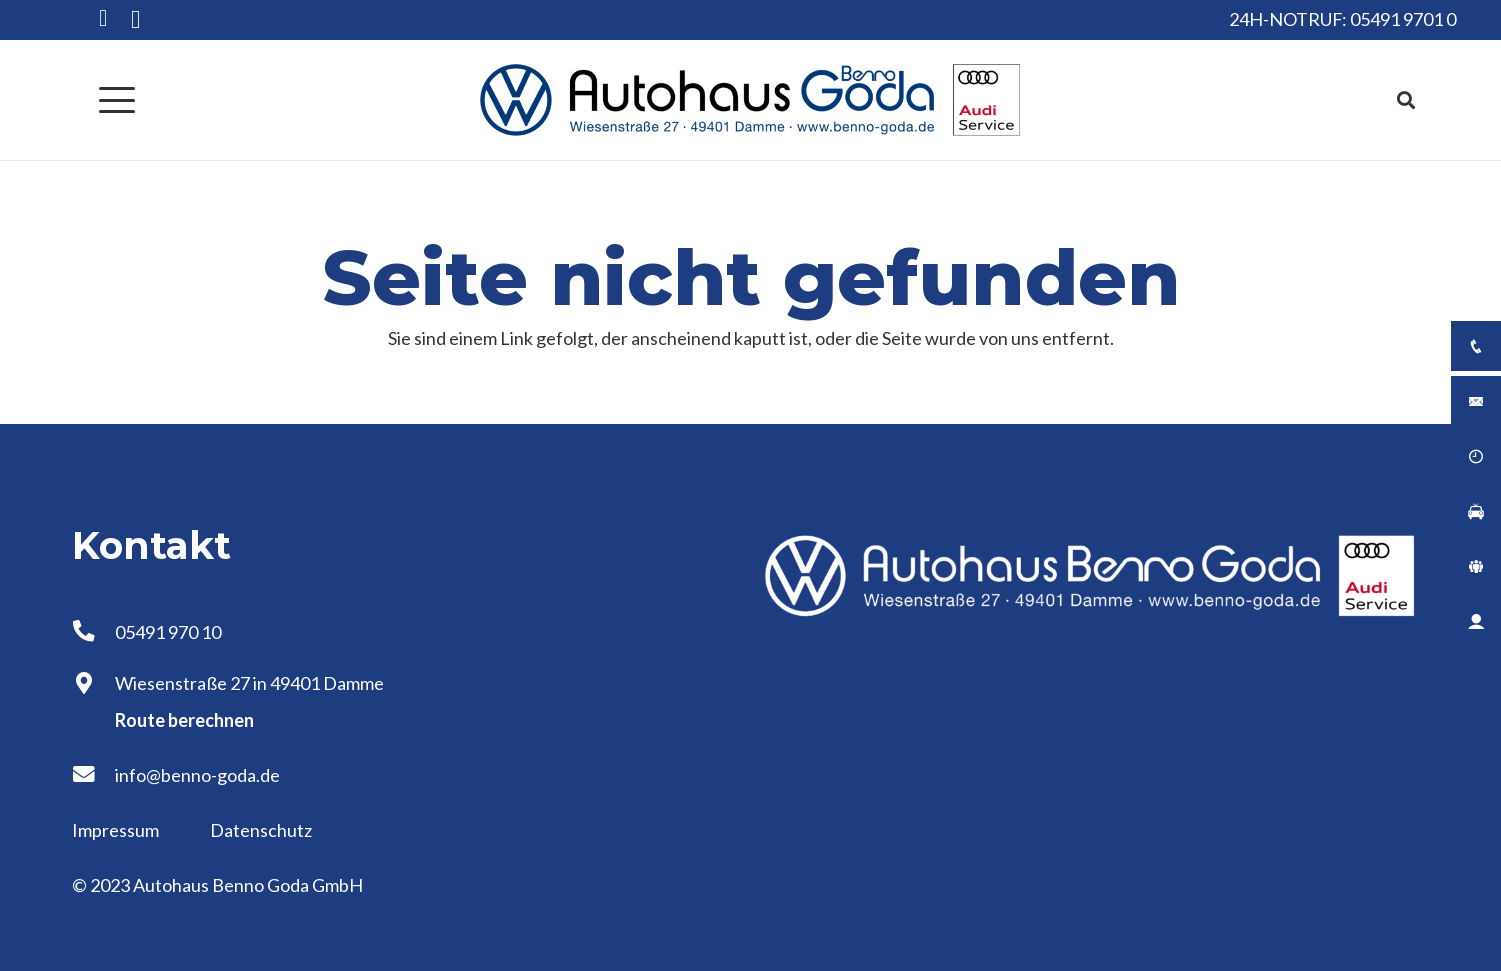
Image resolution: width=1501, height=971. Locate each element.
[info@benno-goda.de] (93, 775)
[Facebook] (103, 18)
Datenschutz (261, 830)
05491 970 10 (168, 632)
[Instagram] (135, 20)
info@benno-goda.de (197, 775)
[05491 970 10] (93, 632)
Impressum (117, 830)
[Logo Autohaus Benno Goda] (751, 100)
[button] (117, 100)
